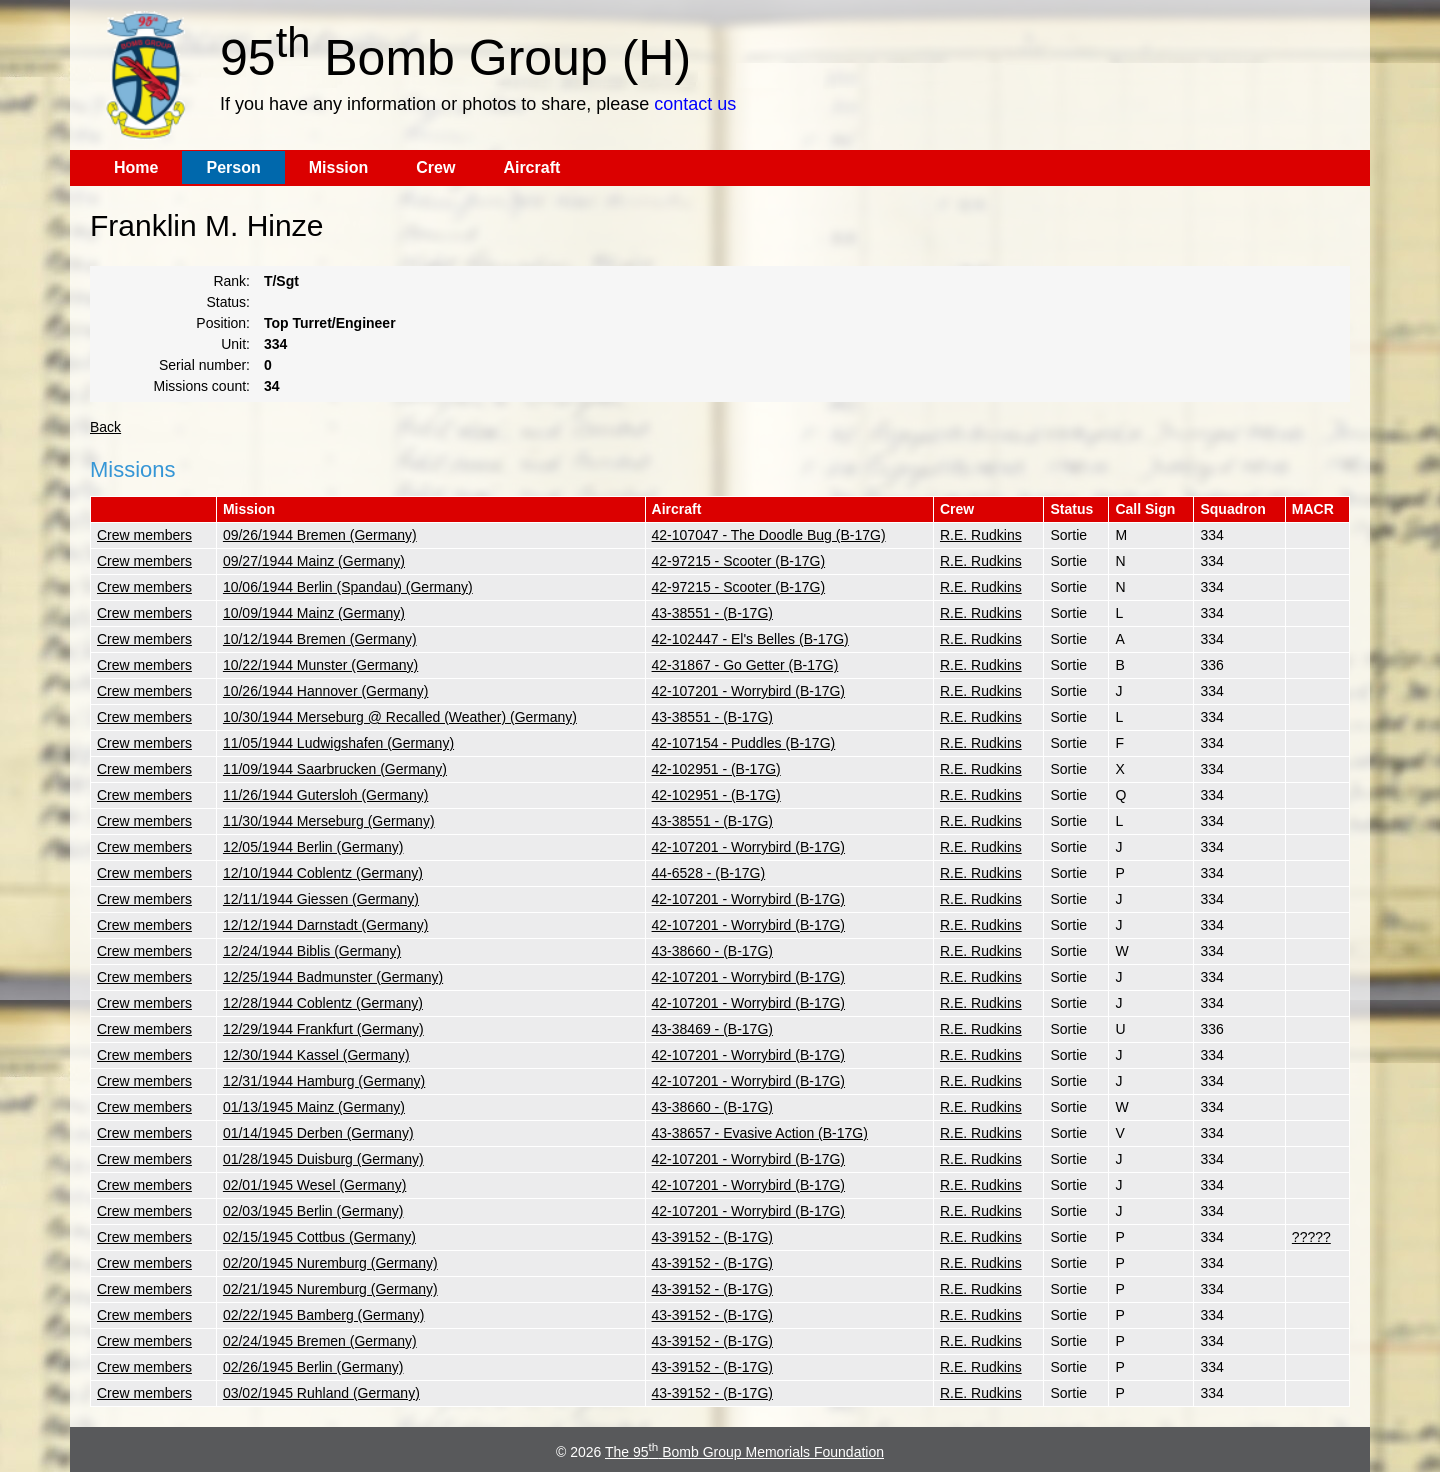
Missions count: (202, 386)
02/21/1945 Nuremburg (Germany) (330, 1289)
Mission (339, 167)
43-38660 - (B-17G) (712, 951)
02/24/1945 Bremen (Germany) (320, 1341)
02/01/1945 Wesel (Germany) (314, 1185)
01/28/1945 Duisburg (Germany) (323, 1159)
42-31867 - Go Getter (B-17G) (745, 665)
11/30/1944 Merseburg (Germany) (329, 821)
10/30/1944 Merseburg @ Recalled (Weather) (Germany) (400, 717)
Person (233, 167)
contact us (695, 104)
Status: (228, 302)
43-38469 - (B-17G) (712, 1029)
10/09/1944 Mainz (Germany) (314, 613)
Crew (435, 167)
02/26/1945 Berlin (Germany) (313, 1367)
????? (1311, 1237)
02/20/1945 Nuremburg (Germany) (330, 1263)
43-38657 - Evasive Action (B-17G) (760, 1133)
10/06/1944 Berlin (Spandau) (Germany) (348, 587)
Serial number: (204, 365)
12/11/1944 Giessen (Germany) (321, 899)
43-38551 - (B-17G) (712, 613)
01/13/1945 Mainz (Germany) (314, 1107)
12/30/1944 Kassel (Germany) (316, 1055)
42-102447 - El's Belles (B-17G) (750, 639)
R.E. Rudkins (981, 535)
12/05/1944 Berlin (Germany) (313, 847)
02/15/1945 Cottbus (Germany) (319, 1237)
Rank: (231, 281)
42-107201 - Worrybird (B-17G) (748, 691)
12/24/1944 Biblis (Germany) (312, 951)
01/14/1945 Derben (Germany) (318, 1133)
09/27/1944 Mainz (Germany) (314, 561)
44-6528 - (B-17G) (709, 873)
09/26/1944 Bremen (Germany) (320, 535)
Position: (223, 323)
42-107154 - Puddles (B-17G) (744, 743)
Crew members (144, 535)
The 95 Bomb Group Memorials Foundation (744, 1452)
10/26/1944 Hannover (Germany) (325, 691)
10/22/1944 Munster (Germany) (320, 665)
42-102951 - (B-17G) (716, 769)
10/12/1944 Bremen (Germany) (320, 639)
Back (105, 427)
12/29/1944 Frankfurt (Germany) (323, 1029)
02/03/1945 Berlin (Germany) (313, 1211)
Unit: (235, 344)
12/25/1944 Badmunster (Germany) (333, 977)
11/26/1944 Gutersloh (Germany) (325, 795)
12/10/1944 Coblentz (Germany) (323, 873)
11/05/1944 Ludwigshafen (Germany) (338, 743)
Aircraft (531, 167)
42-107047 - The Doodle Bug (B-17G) (769, 535)
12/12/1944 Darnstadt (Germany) (325, 925)
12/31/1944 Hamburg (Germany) (324, 1081)
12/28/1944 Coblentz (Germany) (323, 1003)
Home (136, 167)
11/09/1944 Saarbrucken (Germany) (335, 769)
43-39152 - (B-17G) (712, 1237)
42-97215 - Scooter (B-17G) (739, 561)
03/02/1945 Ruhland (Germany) (321, 1393)
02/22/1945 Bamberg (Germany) (324, 1315)
